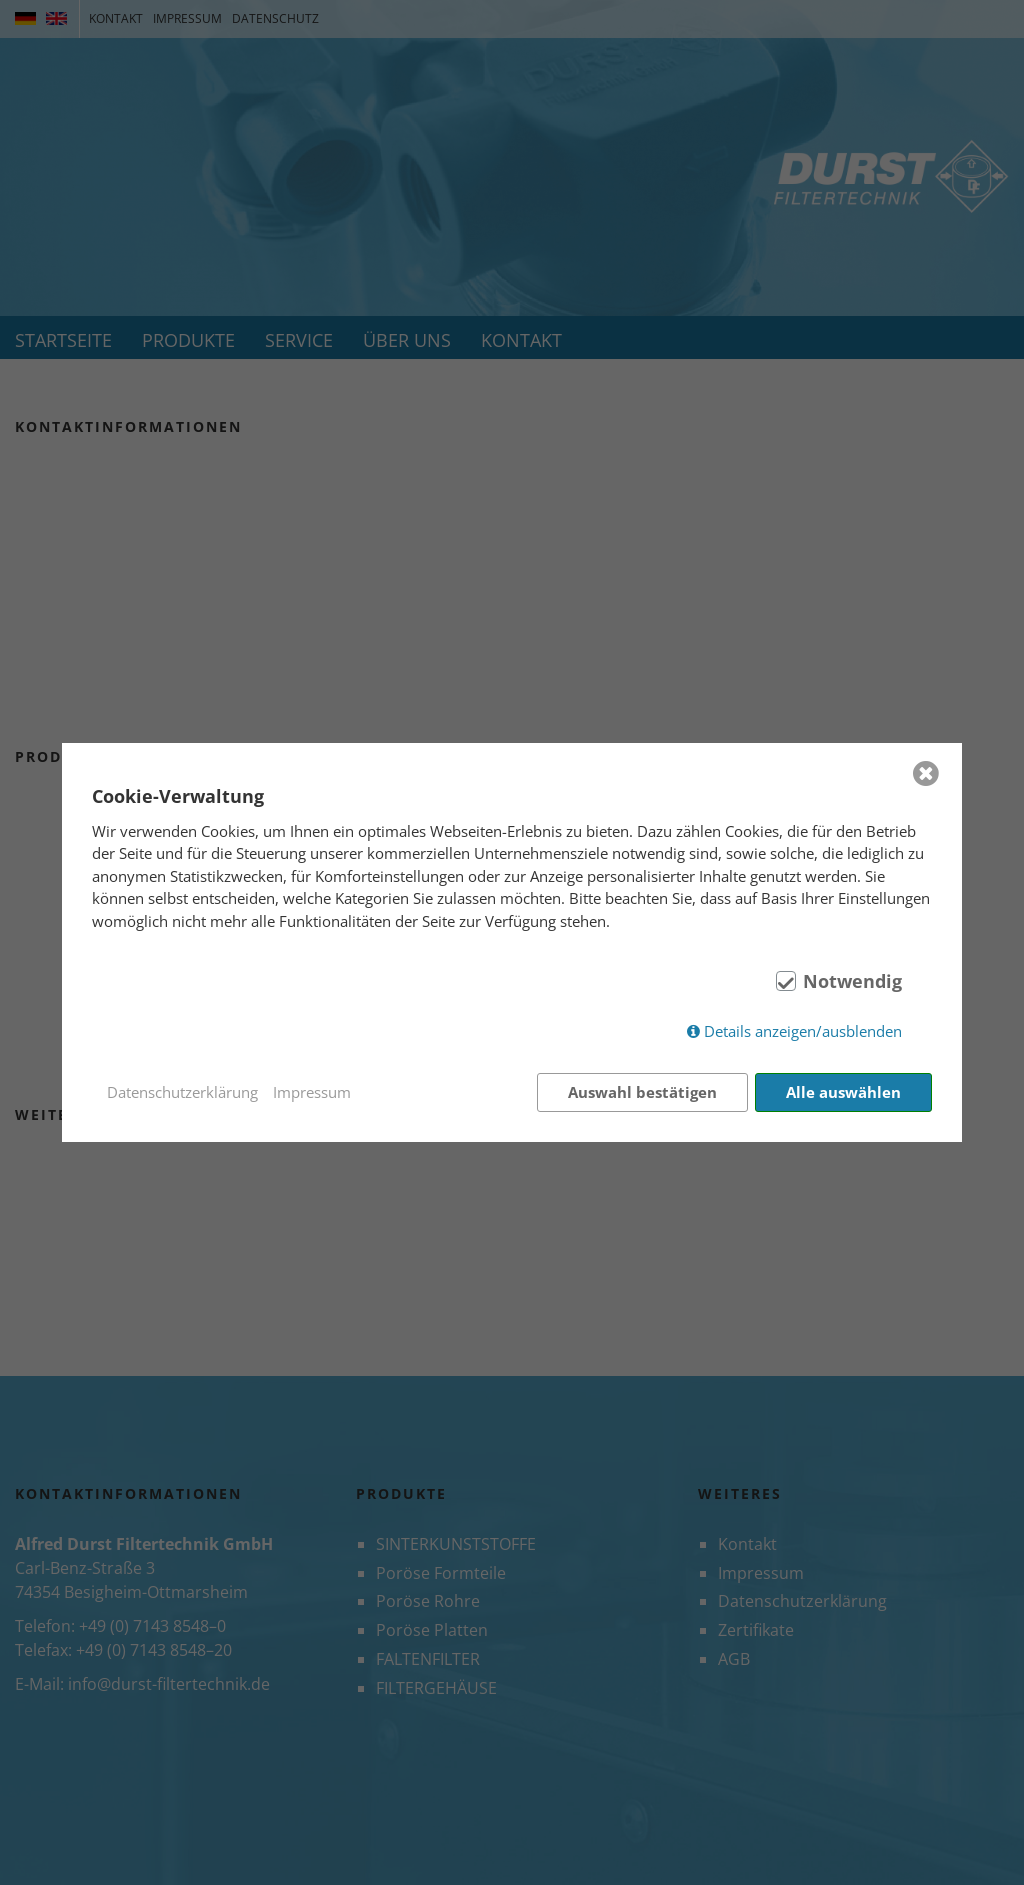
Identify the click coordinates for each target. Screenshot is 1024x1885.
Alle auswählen (843, 1092)
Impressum (312, 1092)
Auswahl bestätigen (642, 1092)
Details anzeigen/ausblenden (803, 1031)
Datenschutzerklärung (182, 1092)
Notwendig (852, 981)
